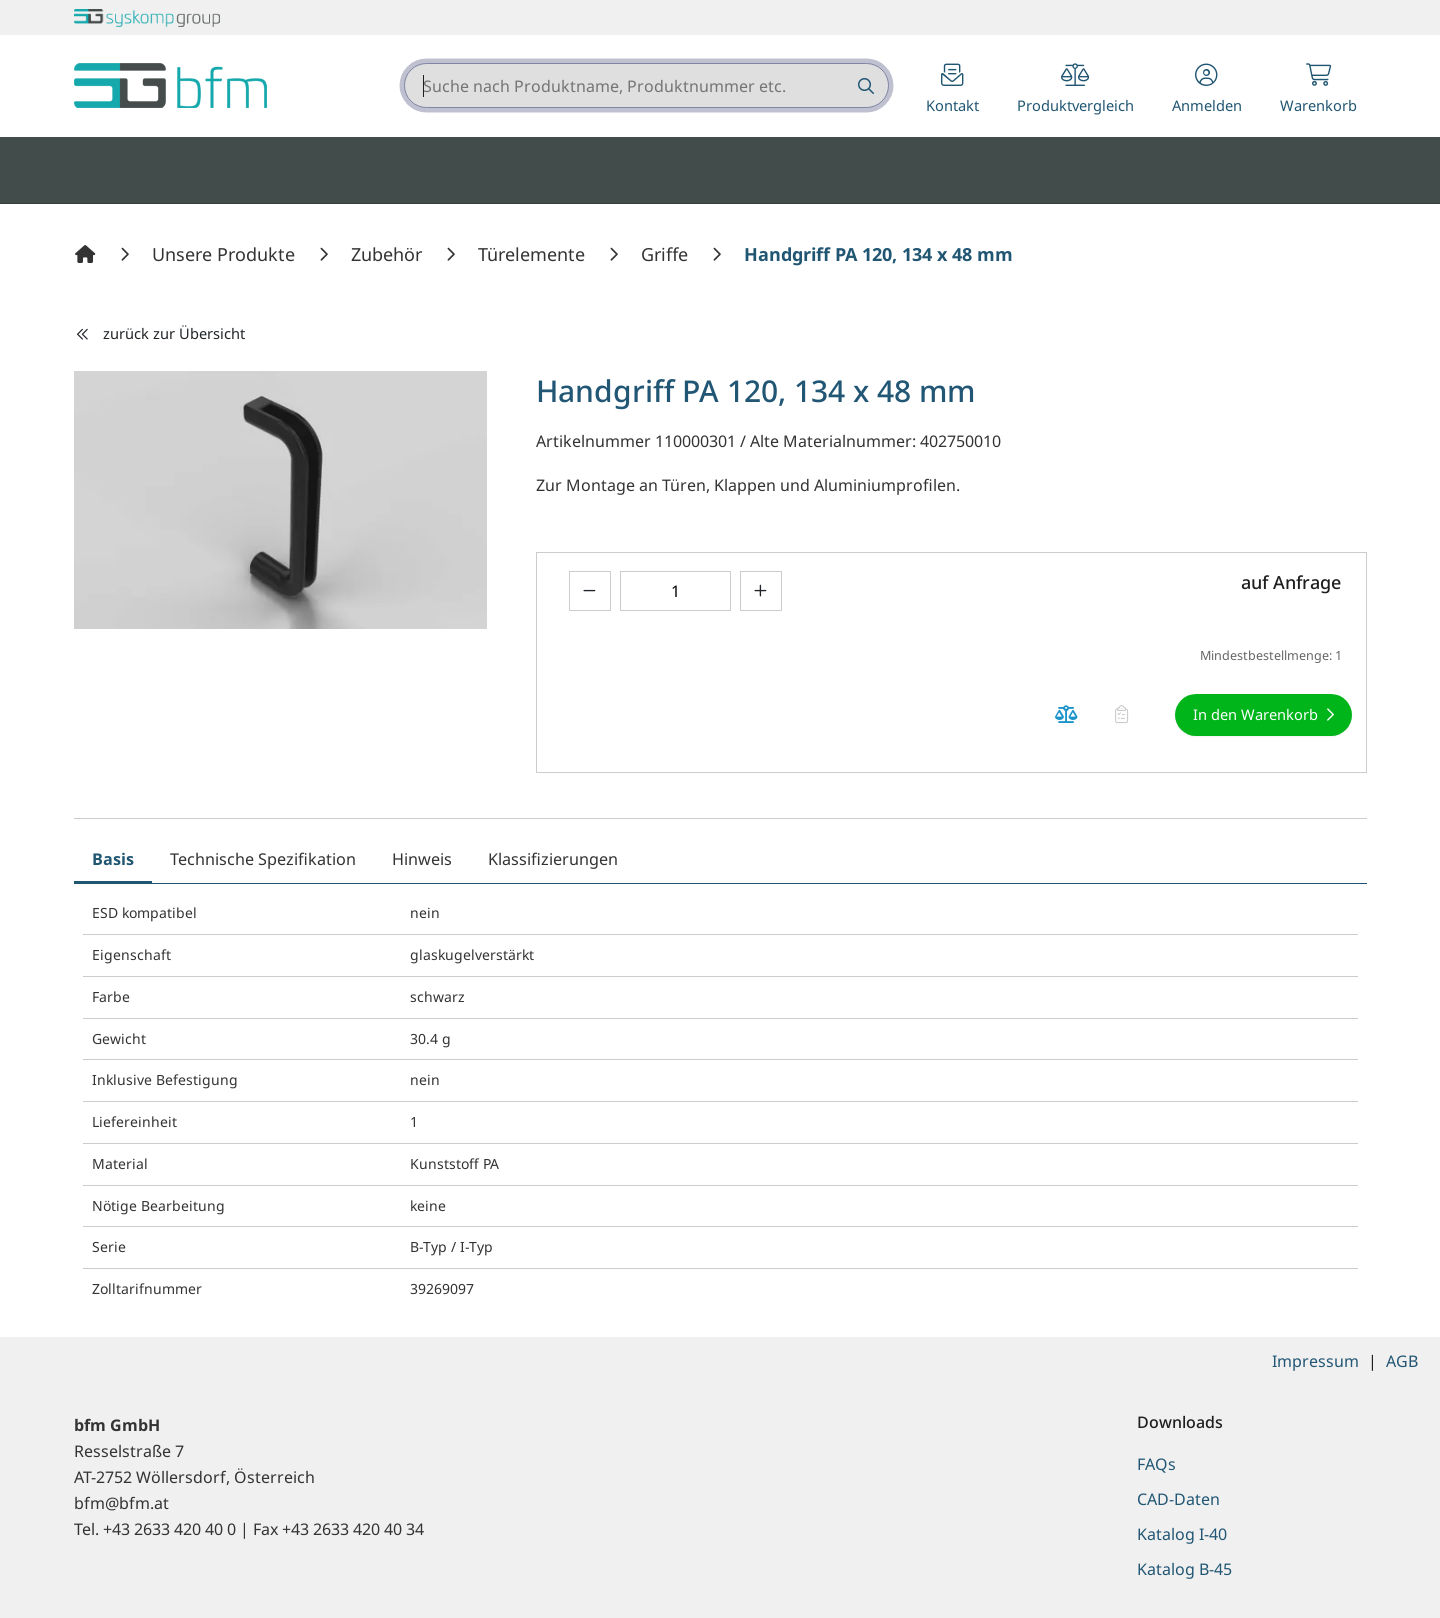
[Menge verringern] (590, 590)
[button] (1207, 90)
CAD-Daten (1178, 1499)
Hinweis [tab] (422, 859)
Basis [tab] (113, 859)
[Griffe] (667, 254)
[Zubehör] (389, 254)
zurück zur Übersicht (160, 333)
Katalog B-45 (1184, 1569)
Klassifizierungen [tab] (553, 859)
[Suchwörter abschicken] (864, 85)
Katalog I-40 (1182, 1534)
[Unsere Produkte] (226, 254)
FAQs (1156, 1464)
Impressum (1315, 1361)
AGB (1402, 1361)
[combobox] (646, 85)
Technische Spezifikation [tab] (263, 859)
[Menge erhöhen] (761, 590)
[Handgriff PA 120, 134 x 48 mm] (878, 254)
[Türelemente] (534, 254)
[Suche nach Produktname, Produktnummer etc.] (864, 85)
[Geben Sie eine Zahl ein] (675, 590)
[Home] (88, 254)
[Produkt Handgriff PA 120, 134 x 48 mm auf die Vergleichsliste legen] (1067, 715)
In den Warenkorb (1255, 714)
